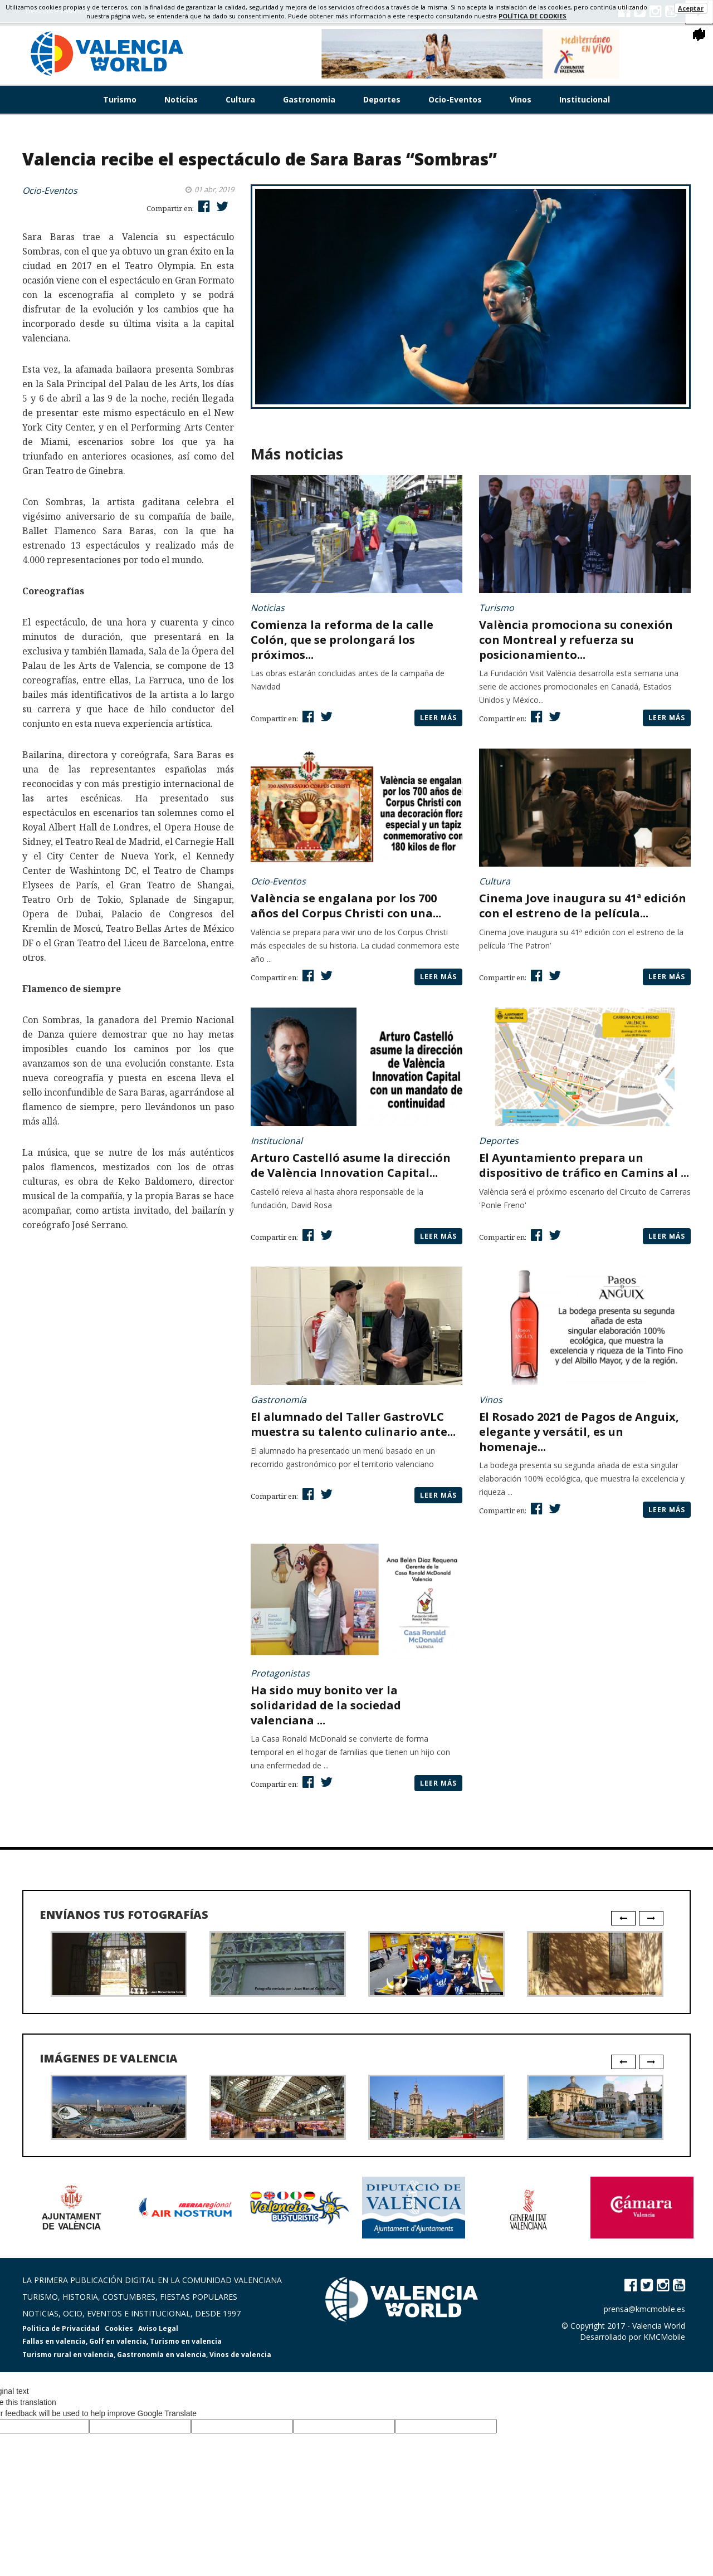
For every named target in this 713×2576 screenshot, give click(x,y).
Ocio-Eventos (455, 99)
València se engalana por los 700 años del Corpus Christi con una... (346, 906)
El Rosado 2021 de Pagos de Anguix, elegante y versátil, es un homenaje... (579, 1431)
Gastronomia (309, 99)
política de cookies (533, 16)
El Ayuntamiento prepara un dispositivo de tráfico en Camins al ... (584, 1165)
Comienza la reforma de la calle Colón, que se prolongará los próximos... (342, 639)
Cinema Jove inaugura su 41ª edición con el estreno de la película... (582, 906)
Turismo (119, 99)
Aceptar (691, 8)
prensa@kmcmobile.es (644, 2309)
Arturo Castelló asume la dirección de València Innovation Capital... (351, 1165)
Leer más (438, 717)
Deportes (382, 99)
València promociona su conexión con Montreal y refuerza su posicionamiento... (576, 639)
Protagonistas (280, 1673)
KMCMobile (664, 2336)
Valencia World (658, 2325)
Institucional (584, 99)
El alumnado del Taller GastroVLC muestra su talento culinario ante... (353, 1424)
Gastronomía (278, 1400)
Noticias (181, 99)
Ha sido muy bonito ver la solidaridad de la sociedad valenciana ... (326, 1705)
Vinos (520, 99)
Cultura (240, 99)
